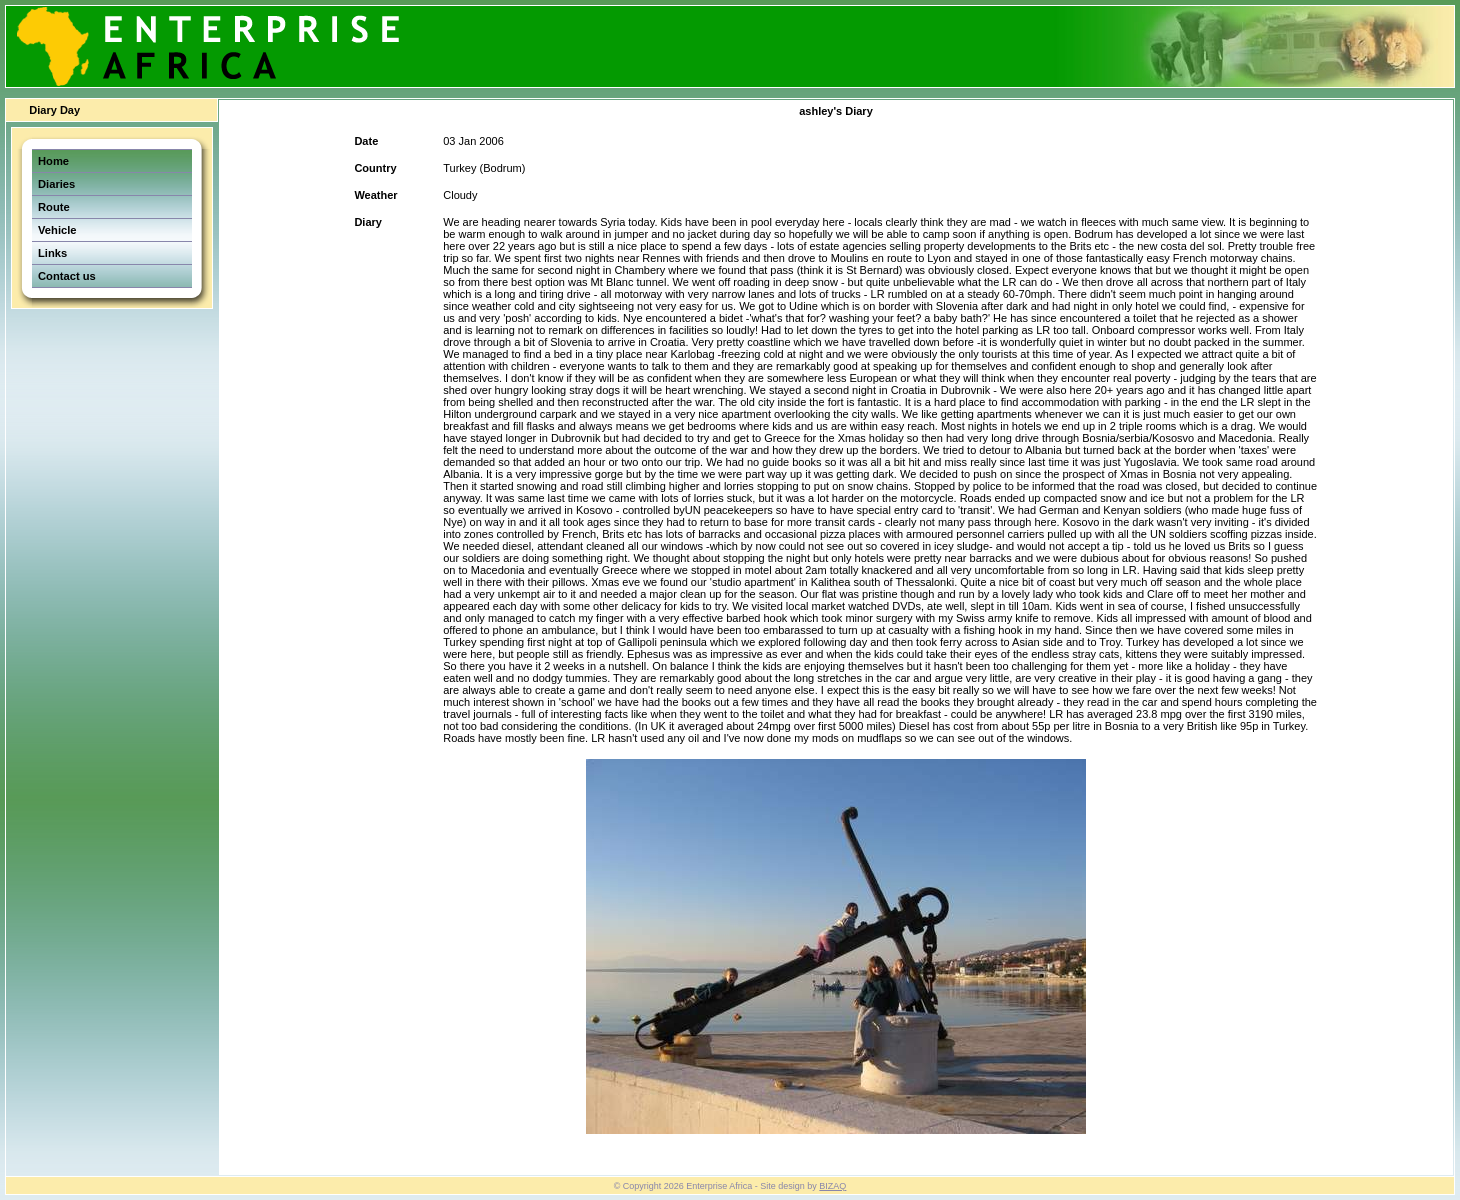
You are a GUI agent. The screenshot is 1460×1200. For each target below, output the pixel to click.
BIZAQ (832, 1186)
